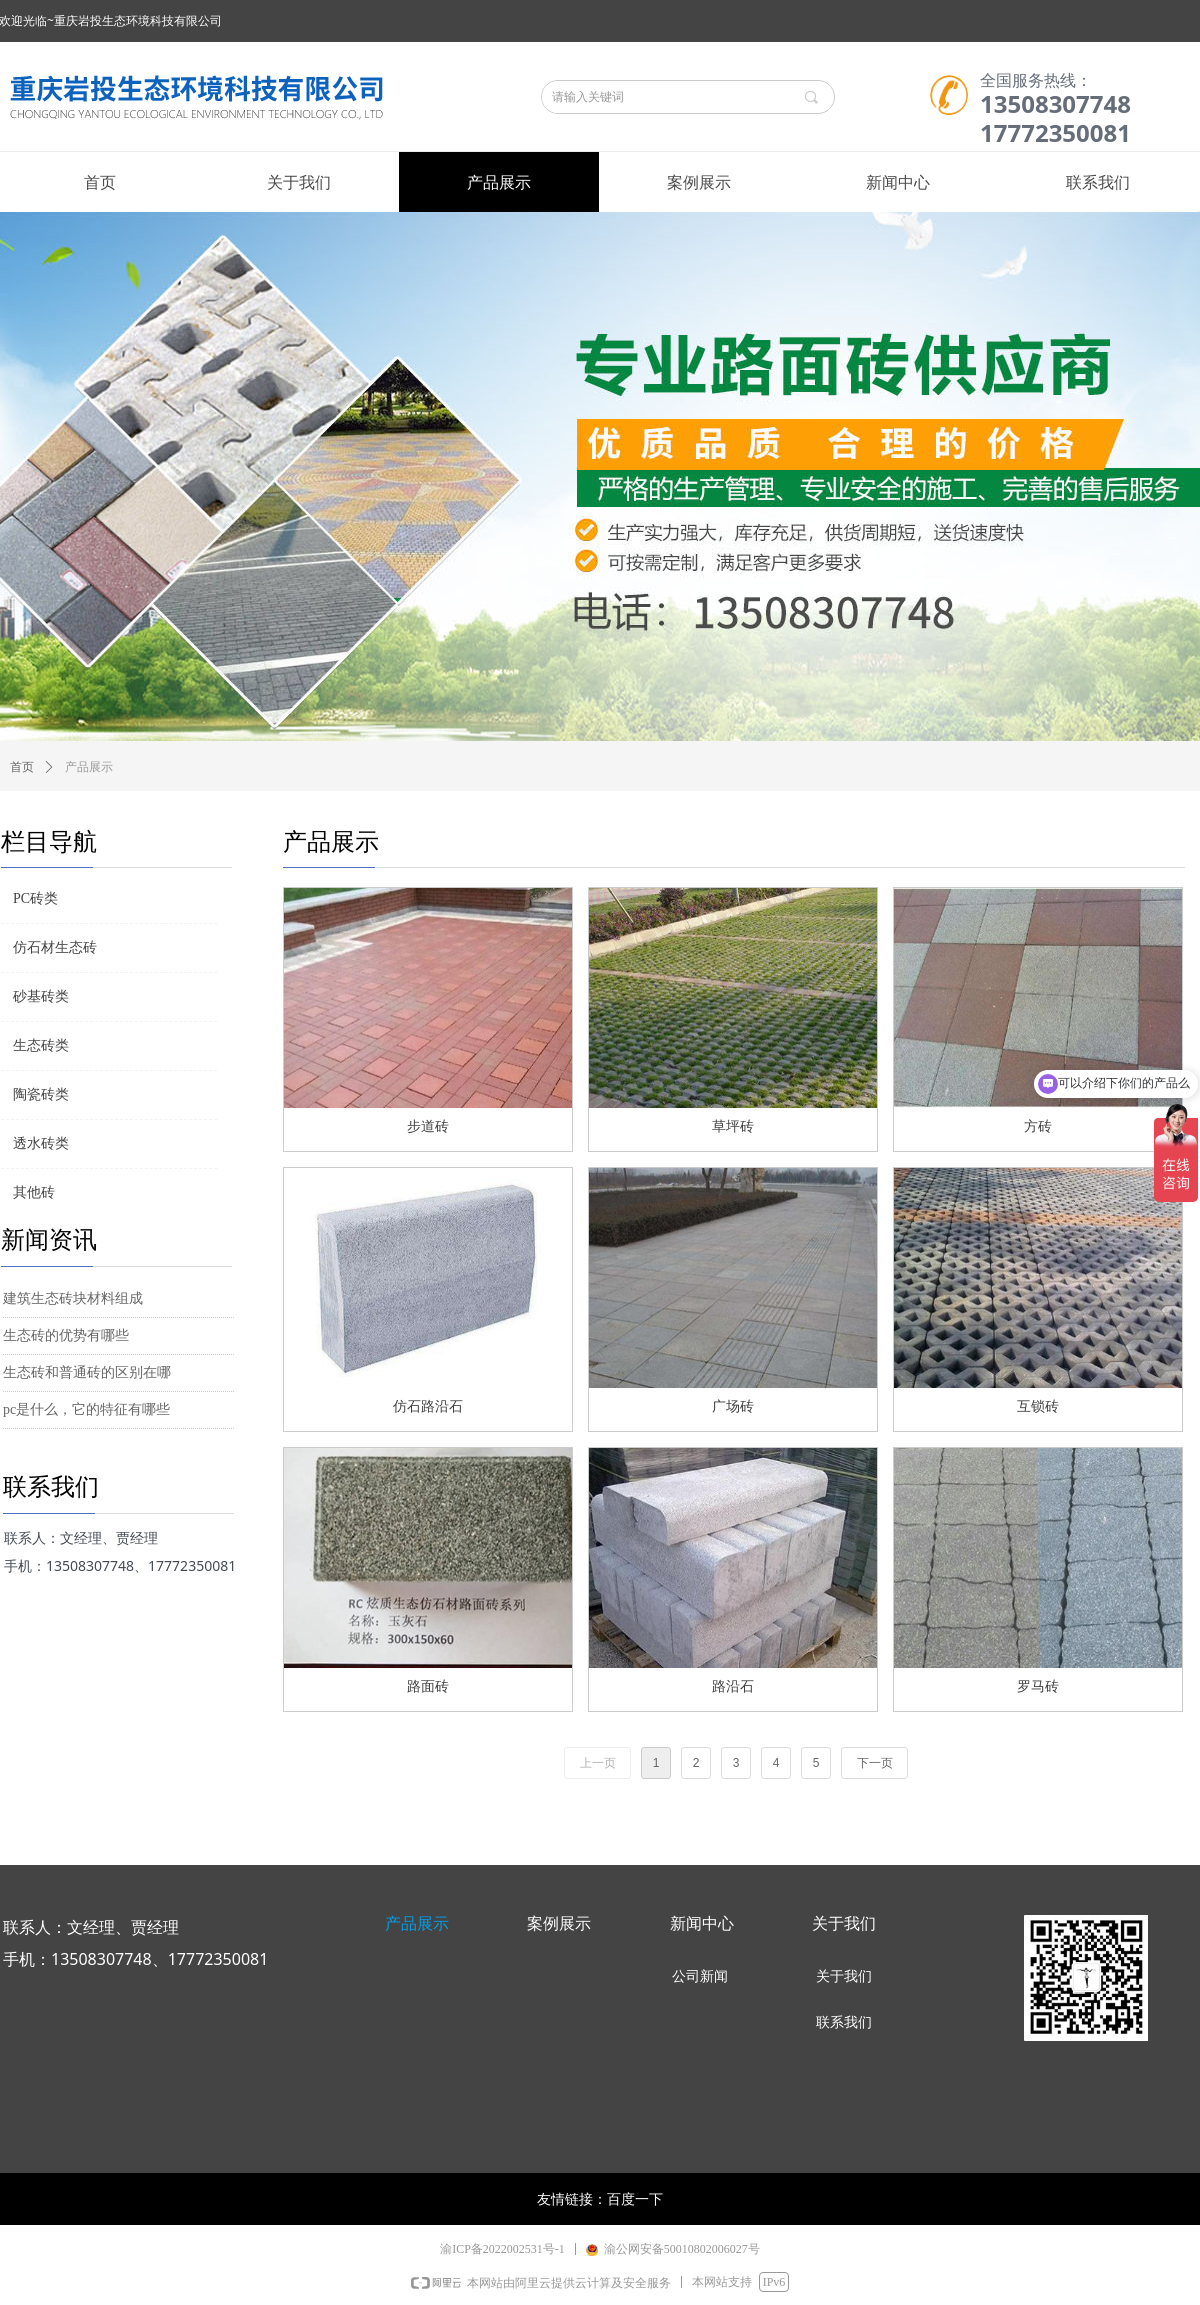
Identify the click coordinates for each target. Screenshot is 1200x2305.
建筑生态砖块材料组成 (73, 1298)
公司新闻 (700, 1976)
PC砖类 (35, 898)
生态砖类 (41, 1045)
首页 (22, 767)
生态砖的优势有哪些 (66, 1335)
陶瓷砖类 (41, 1094)
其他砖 (34, 1192)
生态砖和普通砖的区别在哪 (87, 1372)
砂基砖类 (41, 996)
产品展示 (89, 767)
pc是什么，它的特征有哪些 (86, 1409)
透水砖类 (41, 1143)
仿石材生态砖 (55, 947)
